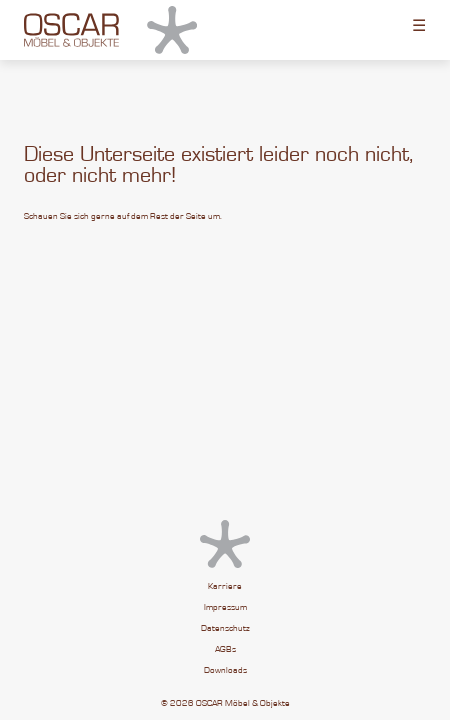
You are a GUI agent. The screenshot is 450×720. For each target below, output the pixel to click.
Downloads (225, 670)
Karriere (225, 586)
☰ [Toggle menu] (419, 25)
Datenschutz (225, 628)
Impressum (225, 607)
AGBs (225, 649)
